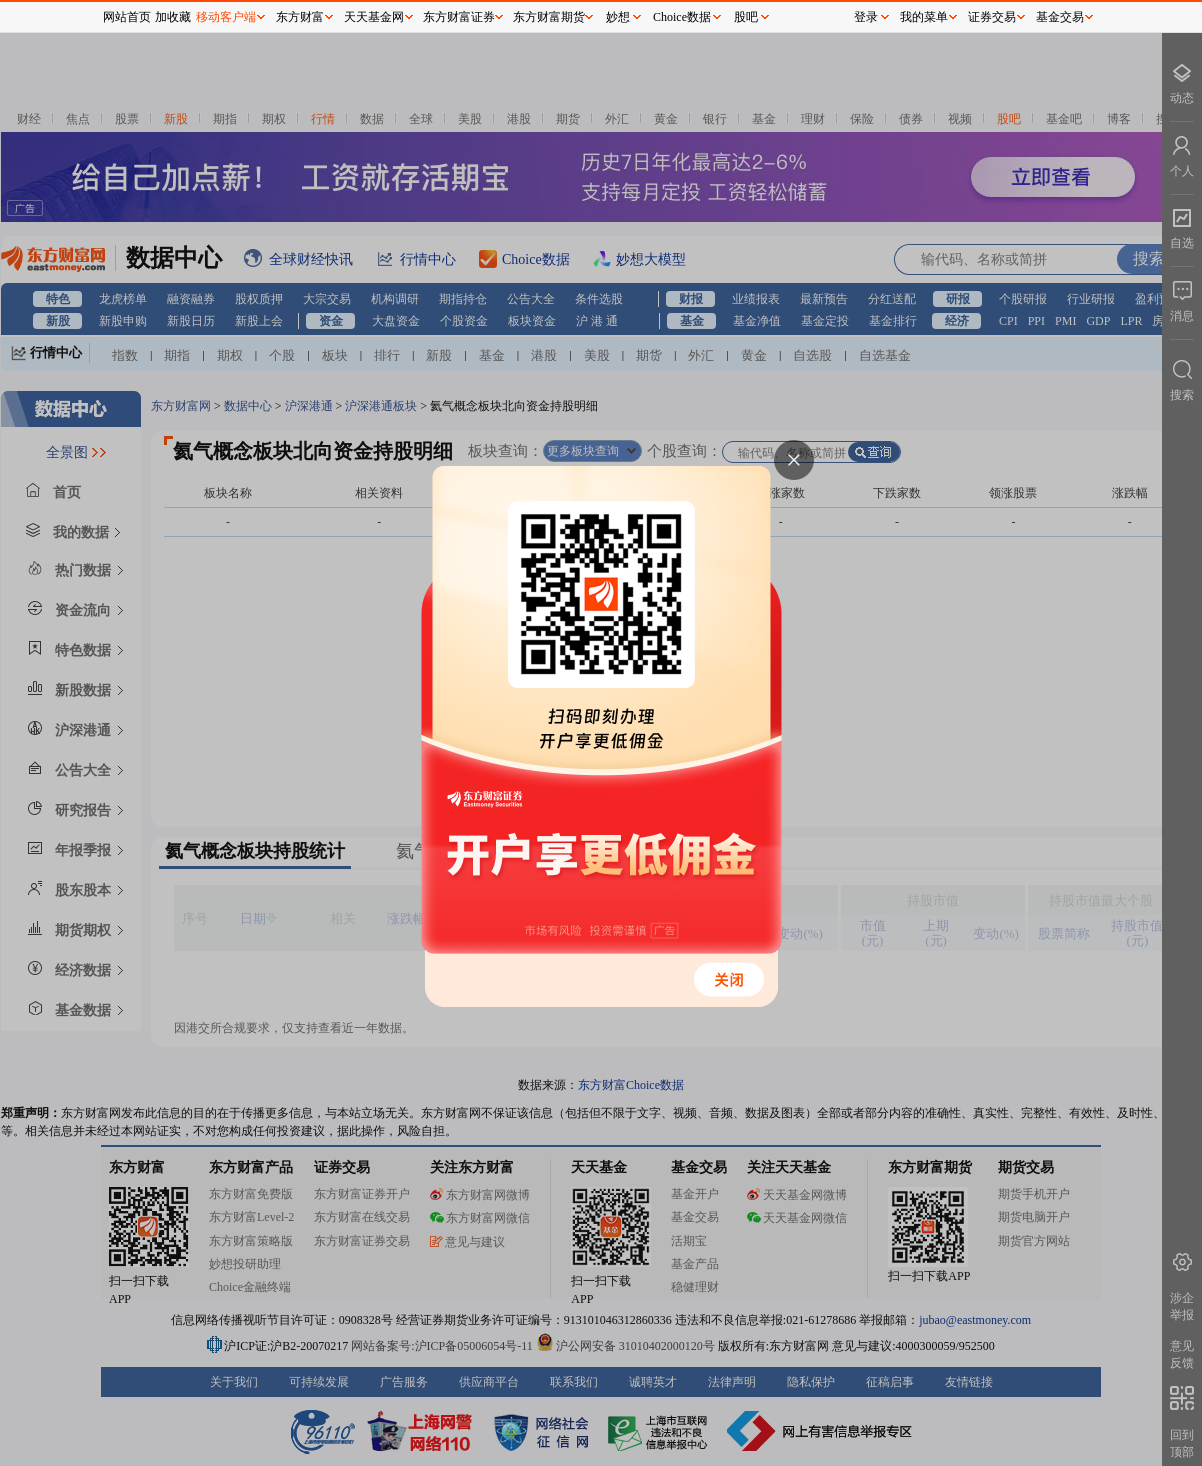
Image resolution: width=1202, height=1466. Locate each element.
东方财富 (300, 17)
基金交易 (1060, 17)
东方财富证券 (459, 17)
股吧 (746, 17)
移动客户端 (226, 17)
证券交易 (992, 17)
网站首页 (127, 17)
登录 (866, 17)
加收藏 (173, 17)
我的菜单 (924, 17)
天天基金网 (374, 17)
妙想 (618, 17)
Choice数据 (682, 17)
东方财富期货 (549, 17)
